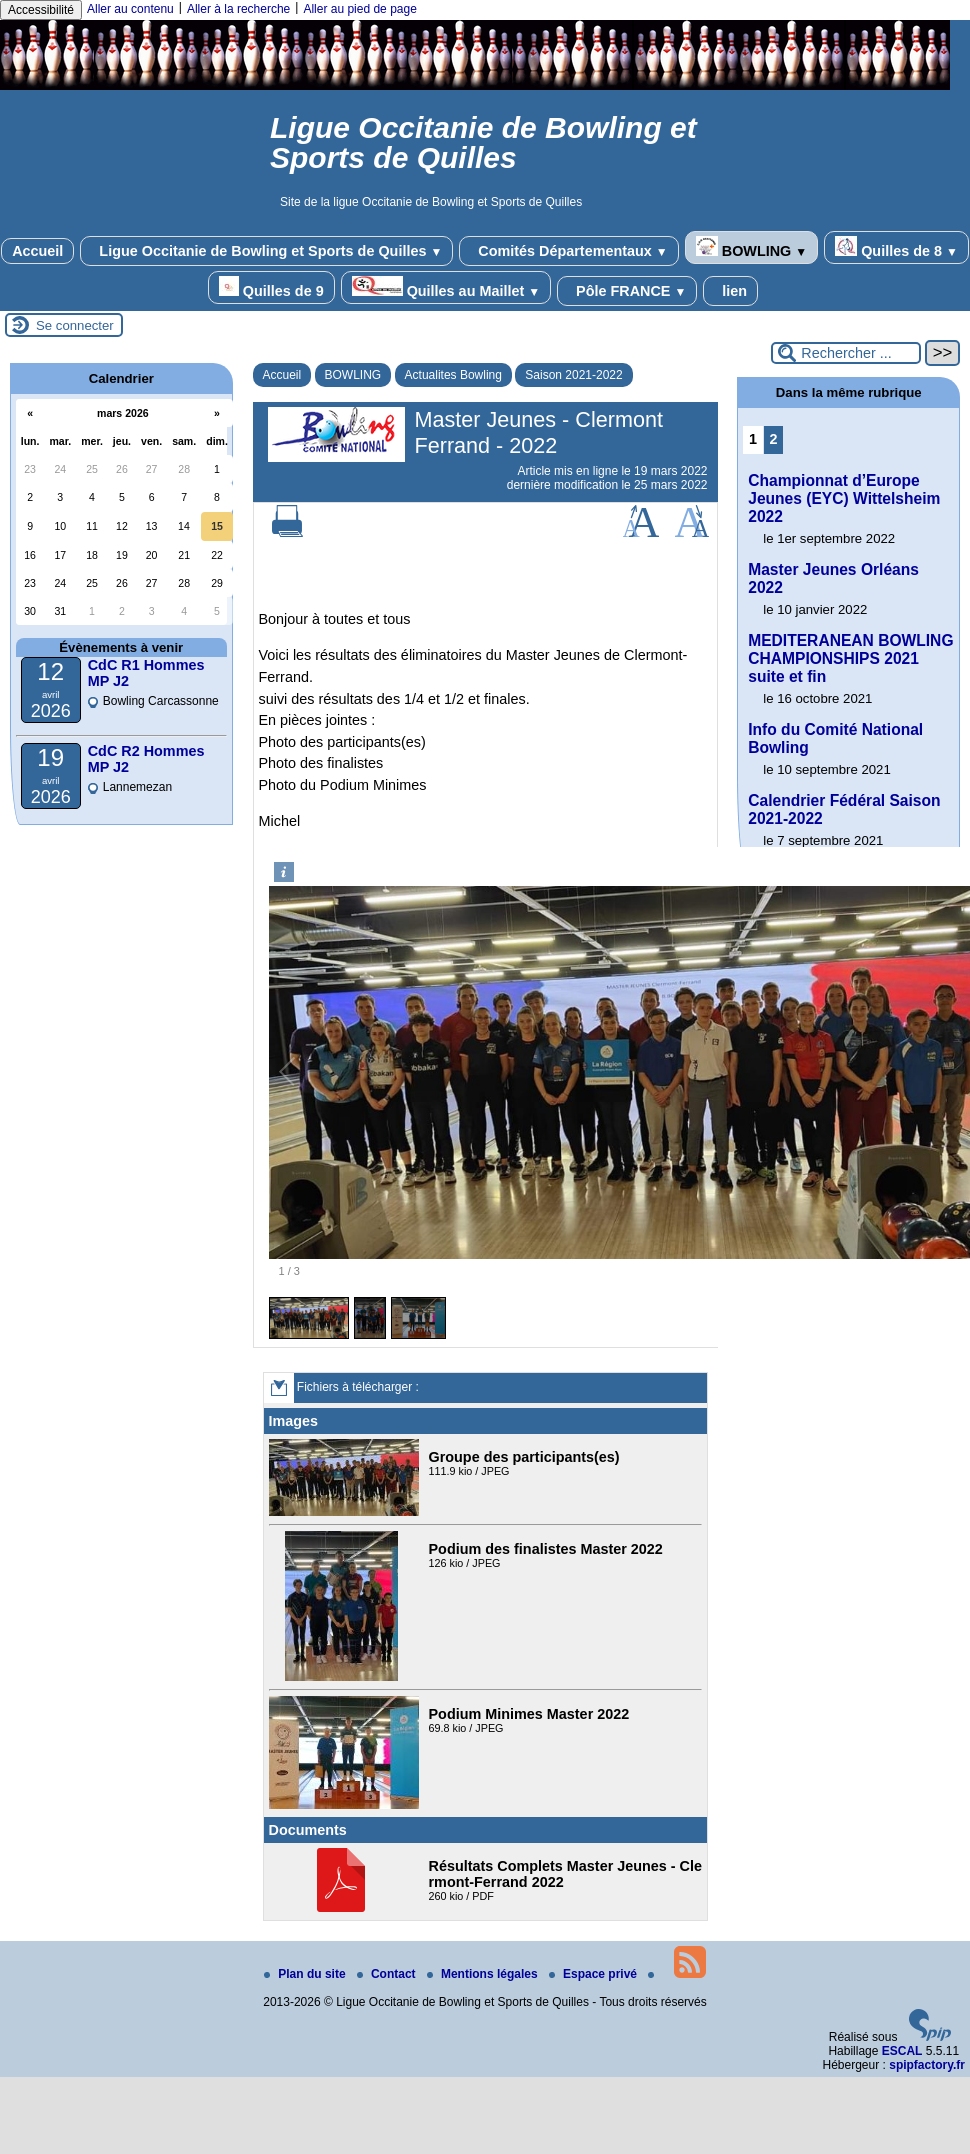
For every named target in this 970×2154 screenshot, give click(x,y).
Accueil (37, 251)
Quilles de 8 (896, 247)
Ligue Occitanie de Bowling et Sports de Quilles (266, 251)
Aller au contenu (130, 9)
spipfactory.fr (927, 2065)
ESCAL (902, 2051)
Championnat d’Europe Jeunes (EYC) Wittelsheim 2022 (844, 498)
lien (730, 291)
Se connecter (75, 325)
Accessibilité (41, 10)
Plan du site (306, 1974)
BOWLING (751, 247)
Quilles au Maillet (446, 287)
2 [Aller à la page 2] (773, 439)
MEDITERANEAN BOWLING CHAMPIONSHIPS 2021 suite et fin (850, 658)
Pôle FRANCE (627, 291)
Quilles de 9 (271, 287)
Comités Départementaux (568, 251)
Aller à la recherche (238, 9)
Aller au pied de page (359, 9)
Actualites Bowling (453, 375)
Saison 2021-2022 (573, 375)
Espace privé (594, 1974)
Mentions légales (484, 1974)
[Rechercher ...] (846, 353)
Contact (388, 1974)
